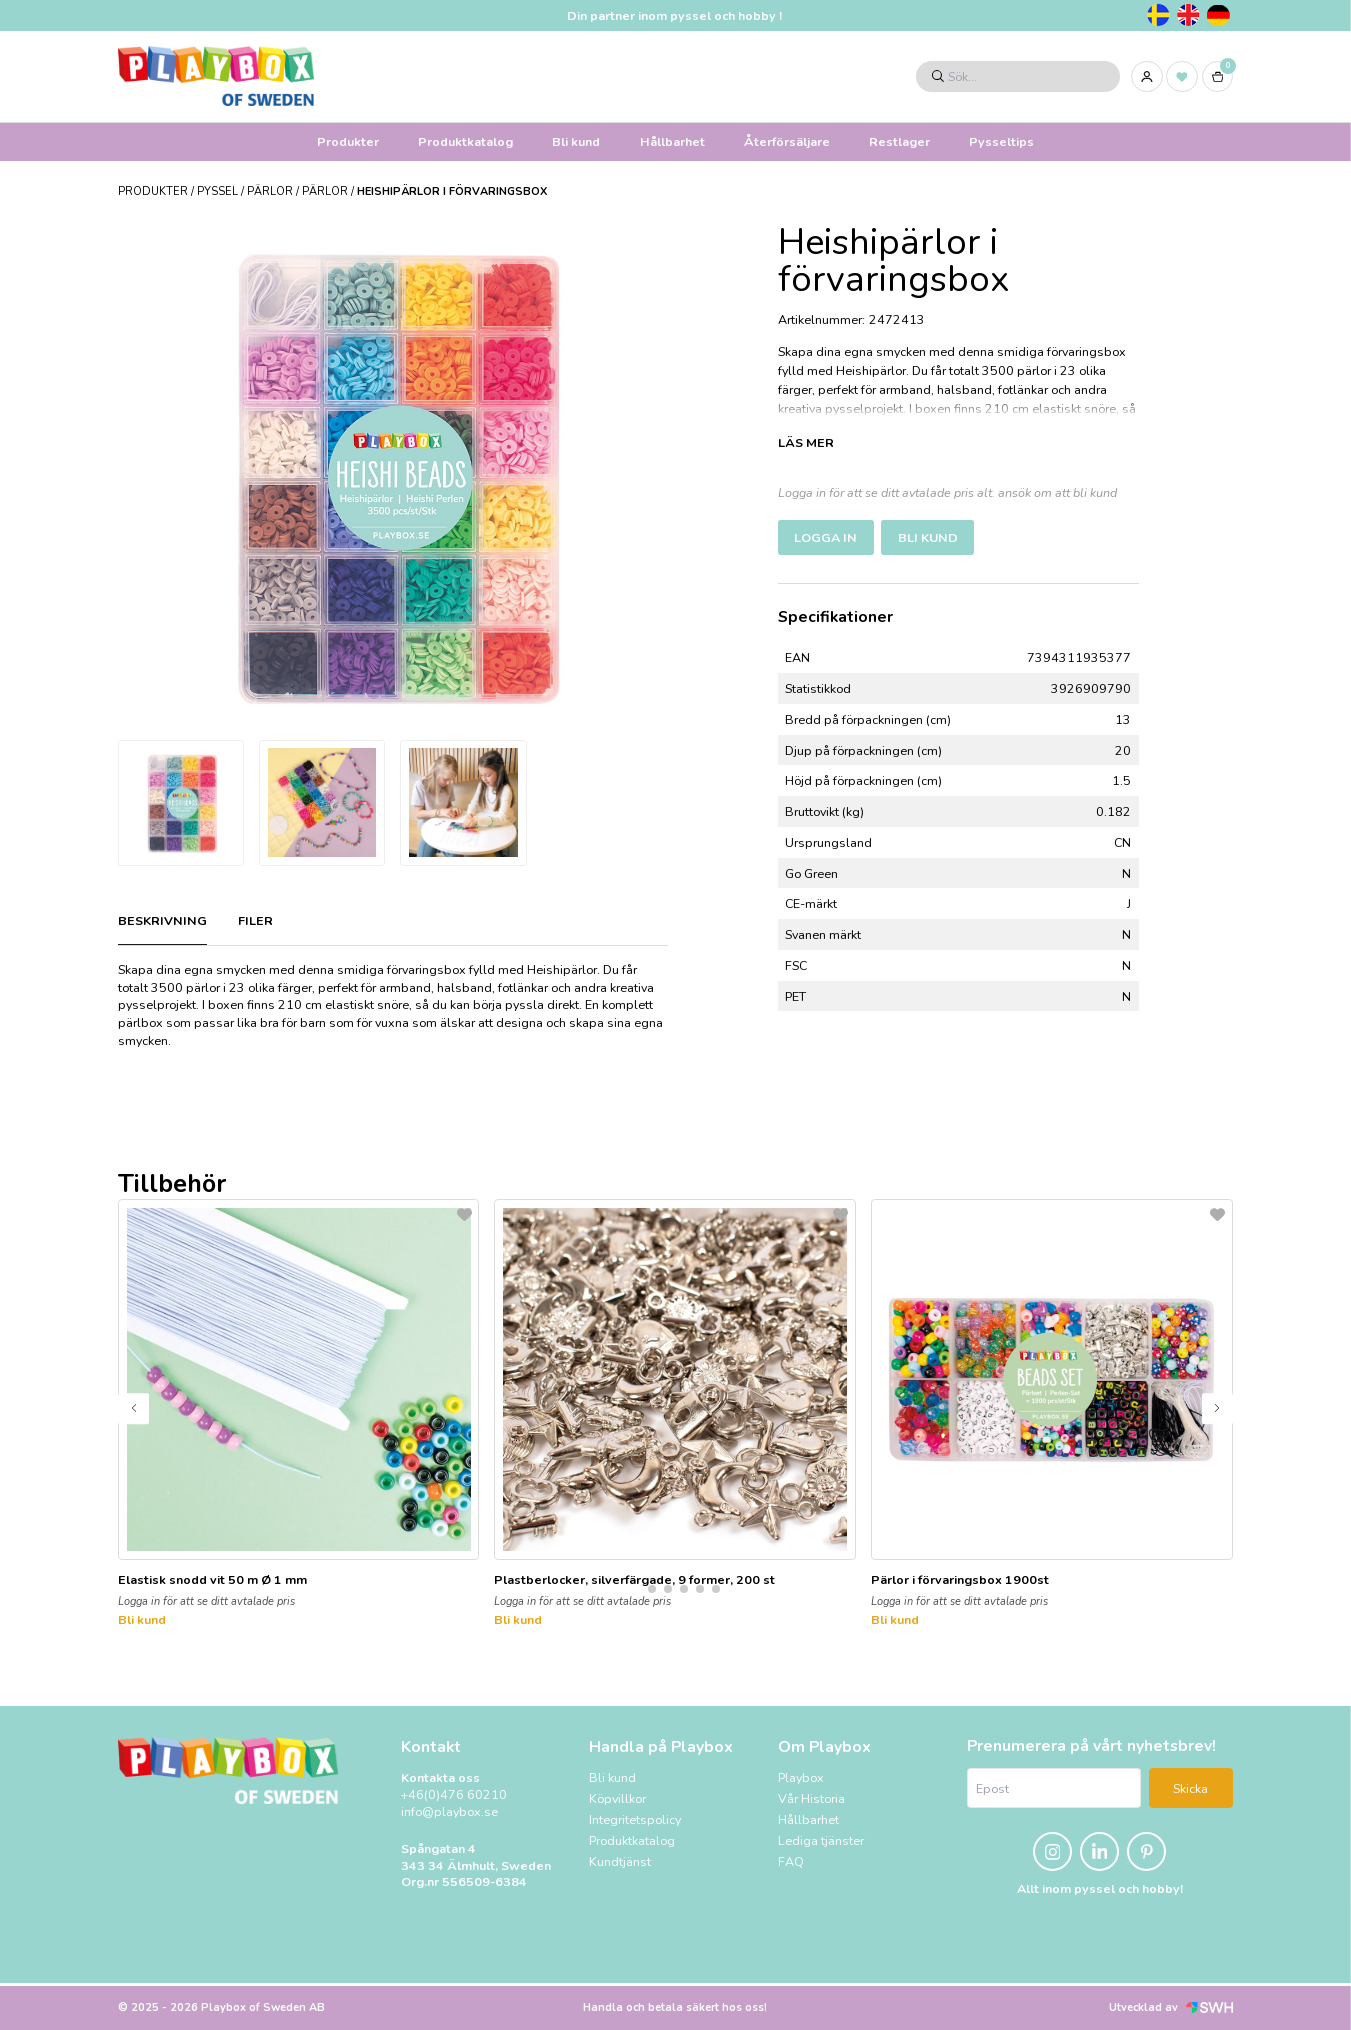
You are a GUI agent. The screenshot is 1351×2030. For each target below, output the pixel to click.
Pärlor (270, 191)
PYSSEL (217, 191)
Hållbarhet (672, 141)
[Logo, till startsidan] (216, 76)
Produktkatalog (465, 141)
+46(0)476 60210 (454, 1795)
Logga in (825, 537)
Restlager (899, 141)
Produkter (348, 141)
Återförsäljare (787, 141)
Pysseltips (1001, 141)
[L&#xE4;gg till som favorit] (464, 1214)
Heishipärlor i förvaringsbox (452, 191)
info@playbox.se (449, 1812)
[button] (636, 1589)
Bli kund (576, 141)
